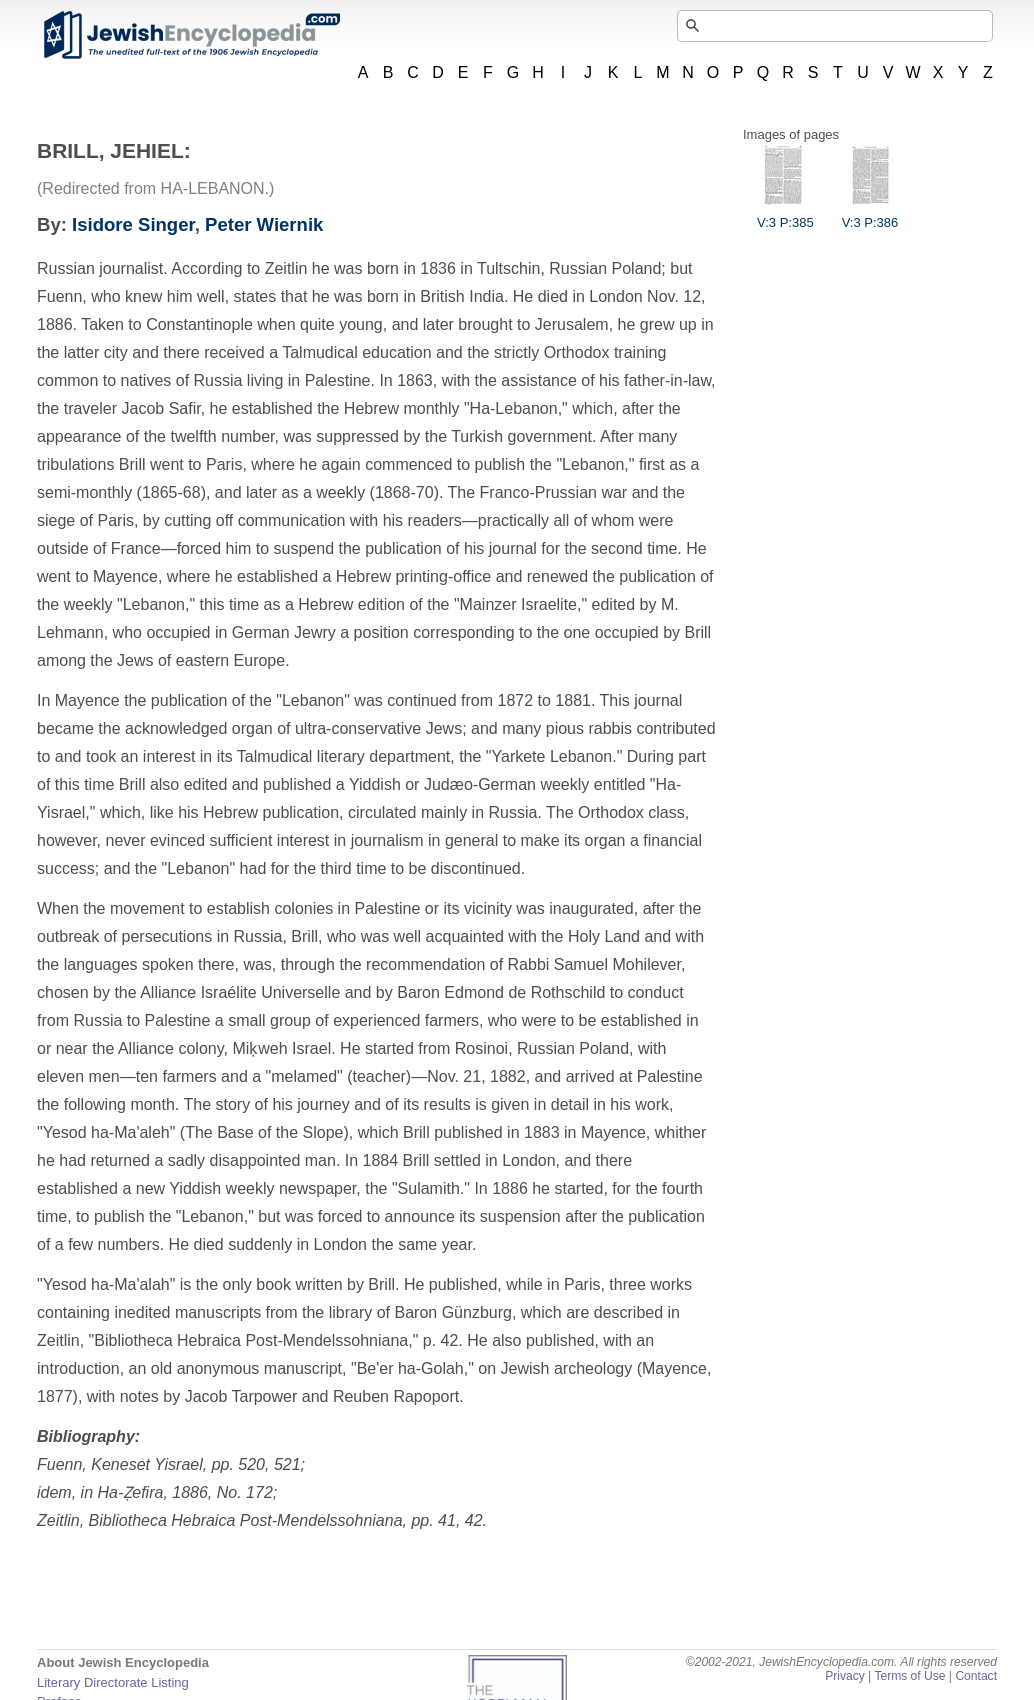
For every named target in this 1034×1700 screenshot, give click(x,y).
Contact (976, 1676)
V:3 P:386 (870, 215)
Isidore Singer (133, 224)
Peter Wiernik (264, 224)
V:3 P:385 (785, 215)
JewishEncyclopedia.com (191, 35)
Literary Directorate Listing (113, 1682)
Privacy (845, 1676)
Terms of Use (909, 1676)
